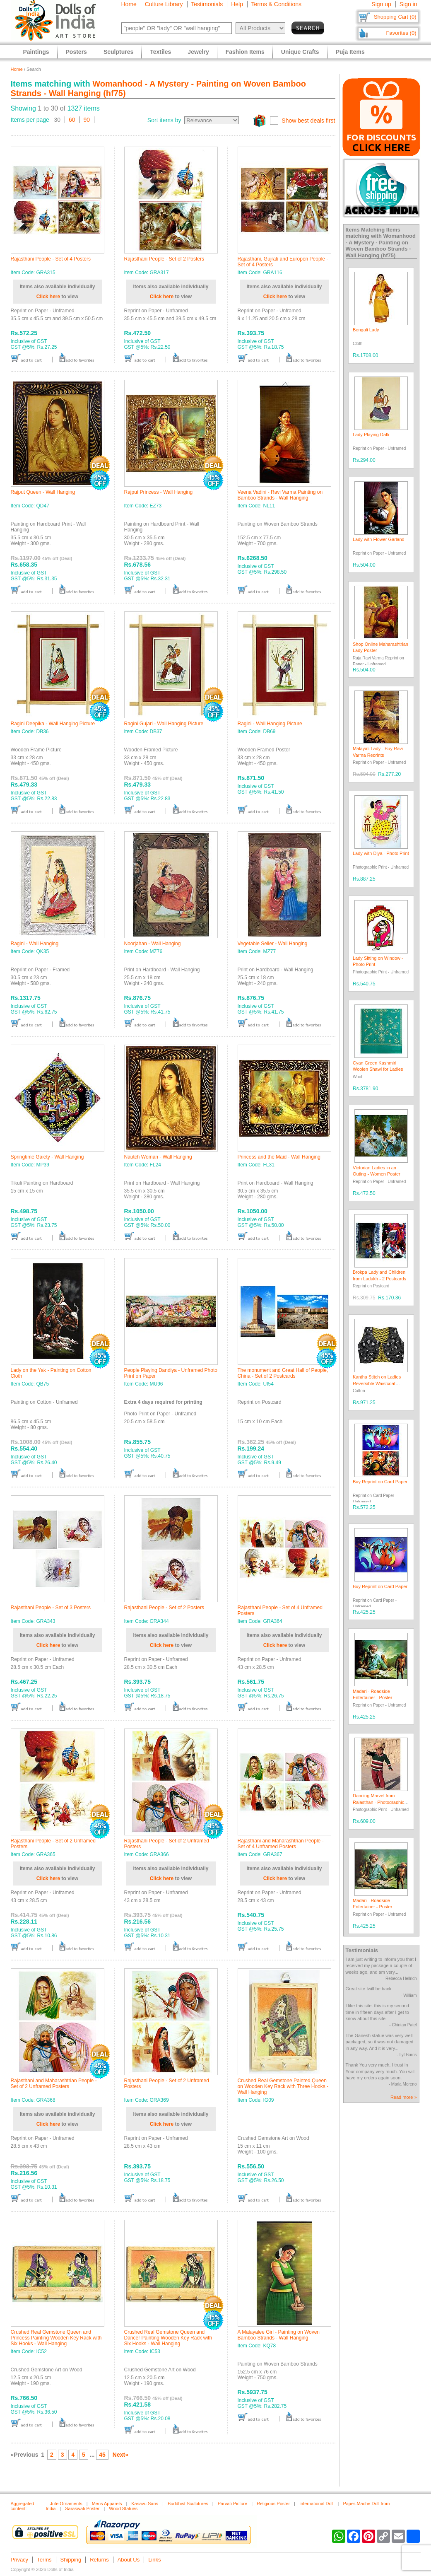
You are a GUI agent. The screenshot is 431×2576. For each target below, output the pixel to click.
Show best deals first (308, 120)
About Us (129, 2560)
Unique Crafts (300, 51)
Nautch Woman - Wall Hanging (158, 1157)
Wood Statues (123, 2508)
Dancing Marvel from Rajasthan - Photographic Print (378, 1802)
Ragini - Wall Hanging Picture (270, 724)
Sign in (408, 4)
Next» (120, 2454)
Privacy (20, 2560)
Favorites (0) (401, 33)
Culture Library (164, 4)
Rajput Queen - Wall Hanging (43, 492)
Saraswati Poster (82, 2508)
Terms (44, 2560)
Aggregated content (22, 2506)
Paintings (36, 51)
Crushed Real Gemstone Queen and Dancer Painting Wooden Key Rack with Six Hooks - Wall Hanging (168, 2338)
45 (102, 2454)
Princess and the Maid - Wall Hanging (279, 1157)
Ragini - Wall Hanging (35, 943)
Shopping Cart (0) (395, 17)
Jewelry (198, 51)
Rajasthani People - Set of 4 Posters (51, 259)
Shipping (71, 2560)
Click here (48, 296)
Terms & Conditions (276, 4)
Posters (76, 51)
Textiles (160, 51)
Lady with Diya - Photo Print (381, 853)
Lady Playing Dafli (371, 434)
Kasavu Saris (144, 2503)
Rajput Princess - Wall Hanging (158, 492)
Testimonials (207, 4)
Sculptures (118, 51)
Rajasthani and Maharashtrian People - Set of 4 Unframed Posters (281, 1843)
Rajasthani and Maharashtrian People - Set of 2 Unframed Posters (54, 2083)
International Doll (316, 2503)
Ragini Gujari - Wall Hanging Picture (164, 724)
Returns (99, 2560)
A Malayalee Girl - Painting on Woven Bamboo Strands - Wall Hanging (279, 2335)
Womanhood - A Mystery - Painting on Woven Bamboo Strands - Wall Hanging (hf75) (381, 245)
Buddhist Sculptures (188, 2503)
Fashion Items (245, 51)
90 (87, 119)
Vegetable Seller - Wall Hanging (273, 943)
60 (72, 119)
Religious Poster (273, 2503)
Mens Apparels (107, 2503)
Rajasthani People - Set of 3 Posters (51, 1607)
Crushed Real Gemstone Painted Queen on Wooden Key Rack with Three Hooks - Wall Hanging (283, 2086)
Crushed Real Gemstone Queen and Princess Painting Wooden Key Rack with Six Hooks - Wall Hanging (56, 2338)
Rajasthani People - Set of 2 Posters (164, 259)
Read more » (403, 2097)
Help (237, 4)
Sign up (381, 4)
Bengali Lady (366, 329)
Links (154, 2560)
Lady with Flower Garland (379, 539)
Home (129, 4)
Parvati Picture (233, 2503)
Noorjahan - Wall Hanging (152, 943)
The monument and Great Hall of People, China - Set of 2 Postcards (283, 1373)
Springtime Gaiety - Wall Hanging (47, 1157)
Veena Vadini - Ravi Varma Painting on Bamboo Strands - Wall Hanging (280, 495)
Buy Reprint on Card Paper (380, 1481)
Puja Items (350, 51)
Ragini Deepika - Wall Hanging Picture (53, 724)
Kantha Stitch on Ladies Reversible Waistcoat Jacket (377, 1383)
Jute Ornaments (66, 2503)
